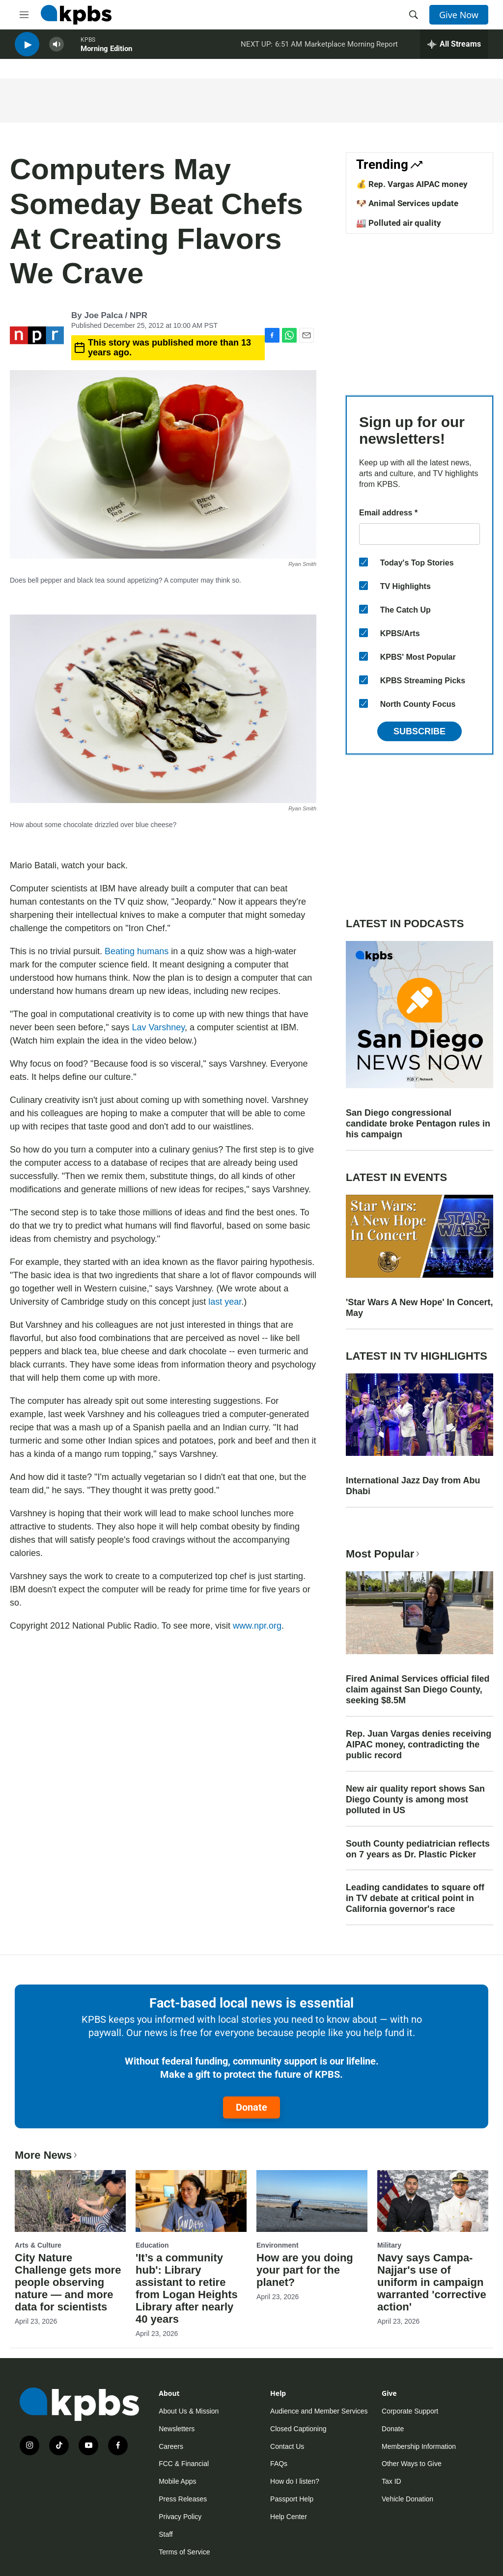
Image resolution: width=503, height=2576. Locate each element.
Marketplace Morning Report (351, 48)
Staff (166, 2534)
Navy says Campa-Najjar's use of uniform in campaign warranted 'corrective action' (431, 2282)
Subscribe (419, 731)
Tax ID (391, 2481)
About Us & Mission (189, 2411)
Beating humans (136, 951)
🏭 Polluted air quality (398, 223)
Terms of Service (184, 2552)
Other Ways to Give (412, 2464)
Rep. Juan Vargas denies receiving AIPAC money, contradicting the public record (418, 1744)
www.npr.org (257, 1626)
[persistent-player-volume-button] (56, 49)
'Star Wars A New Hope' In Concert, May (419, 1307)
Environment (277, 2245)
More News (47, 2155)
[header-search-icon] (413, 14)
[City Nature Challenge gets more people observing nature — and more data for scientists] (70, 2201)
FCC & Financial (184, 2464)
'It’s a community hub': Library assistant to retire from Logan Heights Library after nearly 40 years (187, 2288)
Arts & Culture (38, 2245)
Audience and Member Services (318, 2411)
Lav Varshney (158, 1027)
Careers (171, 2446)
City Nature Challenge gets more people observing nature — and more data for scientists (68, 2282)
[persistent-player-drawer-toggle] (454, 49)
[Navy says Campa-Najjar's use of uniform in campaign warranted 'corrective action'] (432, 2201)
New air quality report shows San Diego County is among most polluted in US (415, 1799)
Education (152, 2245)
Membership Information (419, 2446)
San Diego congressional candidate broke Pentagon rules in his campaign (418, 1123)
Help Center (288, 2517)
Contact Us (287, 2446)
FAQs (278, 2464)
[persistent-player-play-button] (27, 49)
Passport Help (291, 2499)
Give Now (458, 15)
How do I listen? (294, 2481)
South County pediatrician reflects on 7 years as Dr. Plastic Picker (418, 1849)
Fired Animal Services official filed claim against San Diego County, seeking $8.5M (417, 1689)
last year (224, 1302)
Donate (251, 2107)
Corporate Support (410, 2411)
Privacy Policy (180, 2517)
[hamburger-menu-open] (24, 15)
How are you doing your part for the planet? (304, 2270)
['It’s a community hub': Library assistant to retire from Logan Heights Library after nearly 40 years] (191, 2201)
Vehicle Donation (407, 2499)
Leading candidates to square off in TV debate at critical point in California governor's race (415, 1898)
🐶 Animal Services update (407, 203)
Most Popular (383, 1554)
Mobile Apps (177, 2481)
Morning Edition (106, 53)
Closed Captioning (298, 2429)
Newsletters (177, 2429)
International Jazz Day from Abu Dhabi (413, 1486)
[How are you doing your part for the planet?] (311, 2201)
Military (389, 2245)
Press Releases (183, 2499)
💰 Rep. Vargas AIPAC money (412, 184)
